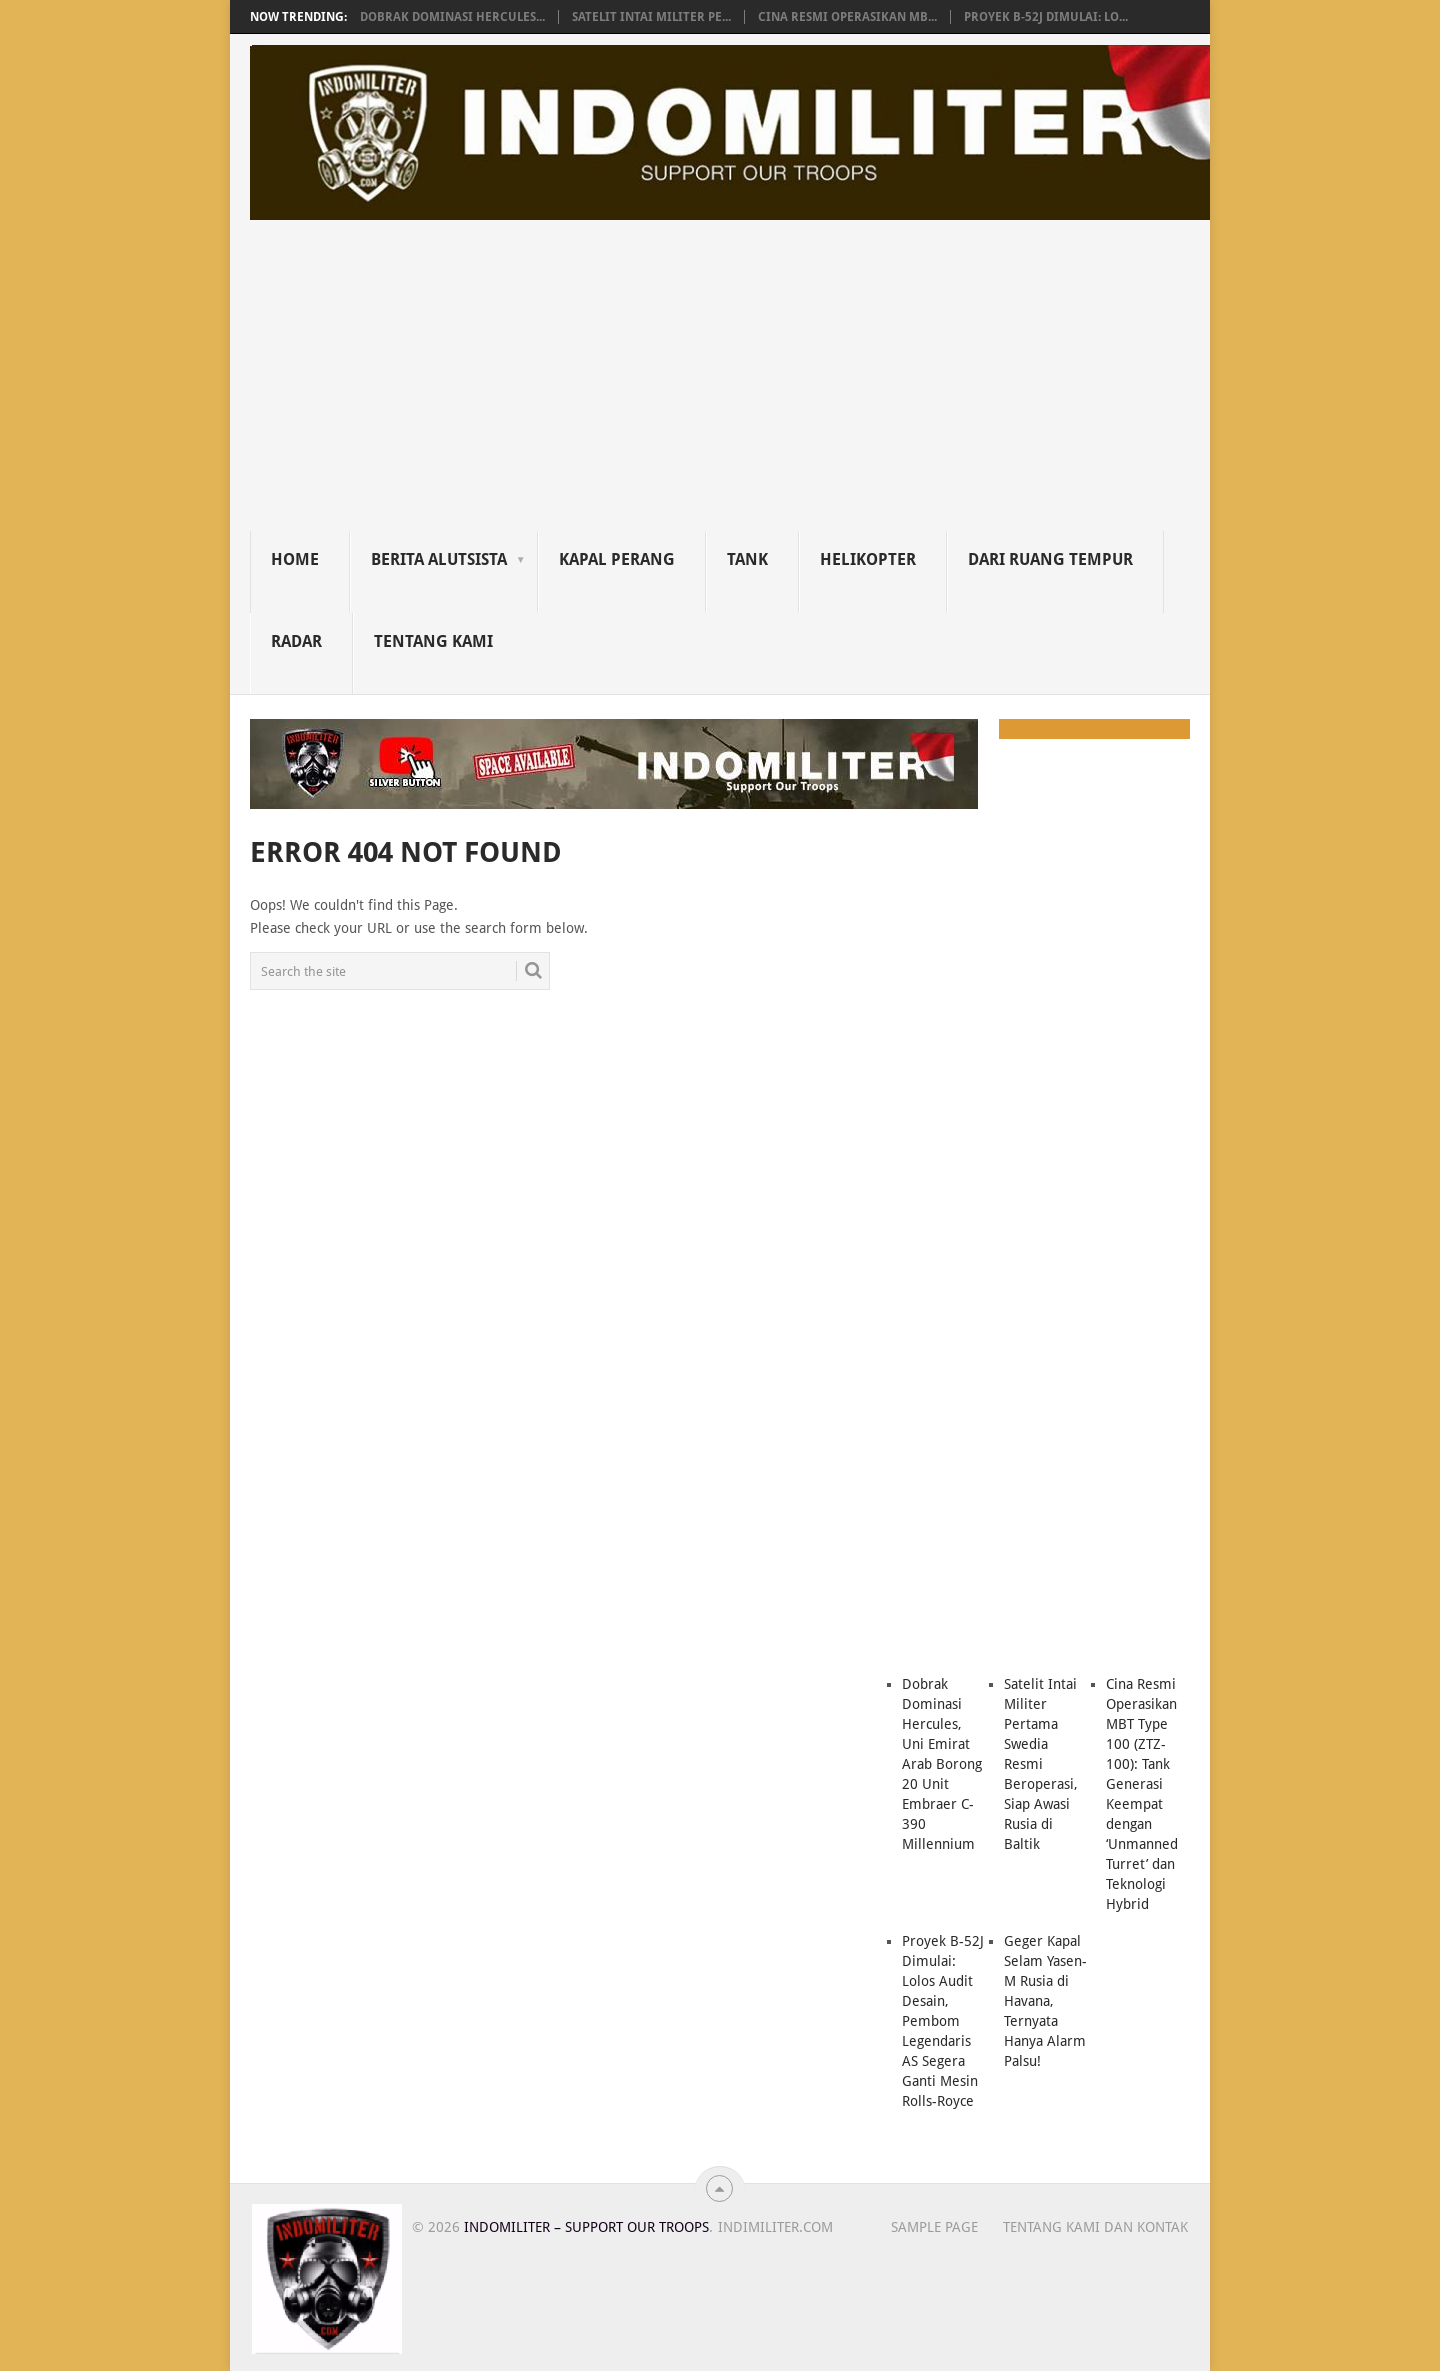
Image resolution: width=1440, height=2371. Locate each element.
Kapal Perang (617, 559)
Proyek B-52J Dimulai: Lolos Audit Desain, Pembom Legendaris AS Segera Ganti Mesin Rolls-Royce (943, 2021)
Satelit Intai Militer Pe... (651, 17)
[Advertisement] (730, 381)
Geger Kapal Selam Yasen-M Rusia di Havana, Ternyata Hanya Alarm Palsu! (1045, 2001)
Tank (747, 559)
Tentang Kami (433, 641)
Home (295, 559)
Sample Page (934, 2227)
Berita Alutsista (439, 559)
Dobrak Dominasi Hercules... (452, 17)
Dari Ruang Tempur (1050, 559)
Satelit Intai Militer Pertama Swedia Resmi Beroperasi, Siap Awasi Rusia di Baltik (1041, 1764)
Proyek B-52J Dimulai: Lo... (1046, 17)
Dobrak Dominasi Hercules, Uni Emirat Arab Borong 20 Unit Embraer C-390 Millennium (942, 1764)
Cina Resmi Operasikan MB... (847, 17)
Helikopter (868, 559)
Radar (296, 641)
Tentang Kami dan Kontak (1095, 2227)
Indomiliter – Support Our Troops (586, 2227)
